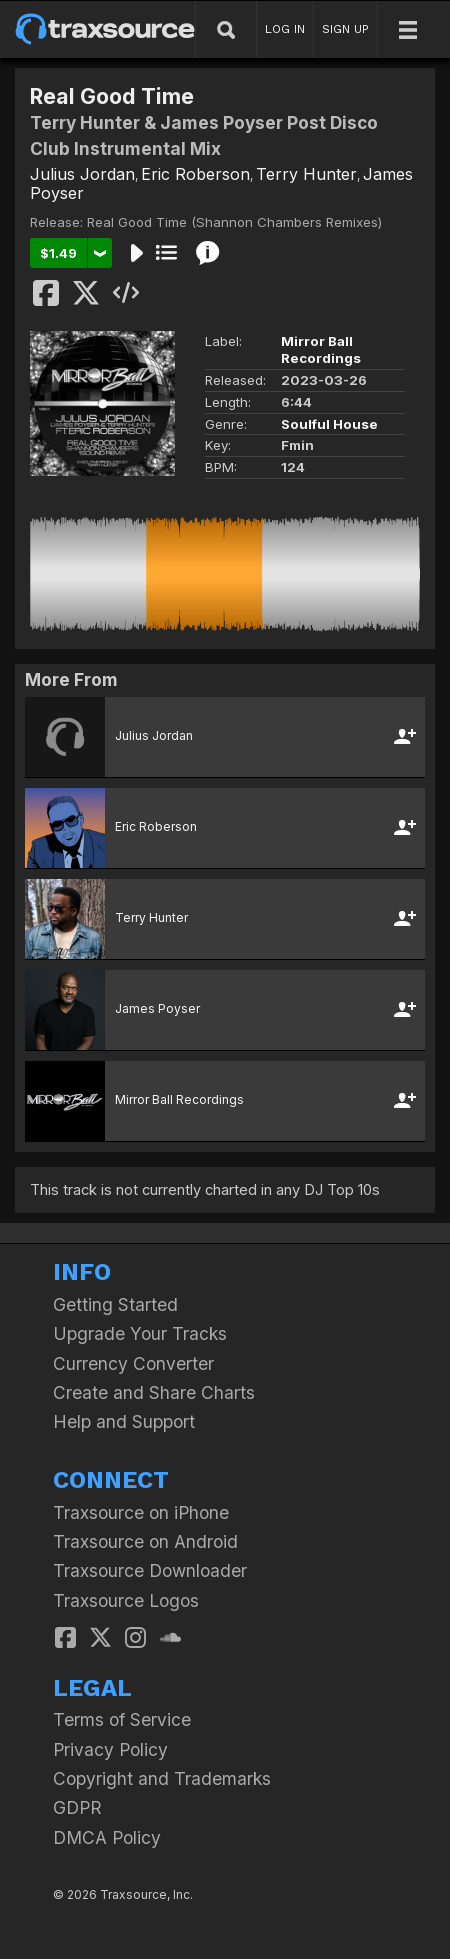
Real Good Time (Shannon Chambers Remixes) (234, 222)
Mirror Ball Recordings (321, 349)
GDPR (77, 1807)
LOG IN (285, 29)
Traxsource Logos (126, 1600)
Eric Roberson (195, 174)
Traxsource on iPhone (141, 1512)
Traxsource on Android (145, 1541)
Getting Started (115, 1304)
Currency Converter (133, 1363)
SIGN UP (345, 29)
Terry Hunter (306, 174)
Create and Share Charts (154, 1392)
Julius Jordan (82, 174)
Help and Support (124, 1421)
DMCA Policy (107, 1837)
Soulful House (329, 424)
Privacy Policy (110, 1749)
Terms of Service (122, 1719)
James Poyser (157, 1008)
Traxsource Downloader (150, 1570)
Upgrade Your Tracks (140, 1333)
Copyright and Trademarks (162, 1778)
